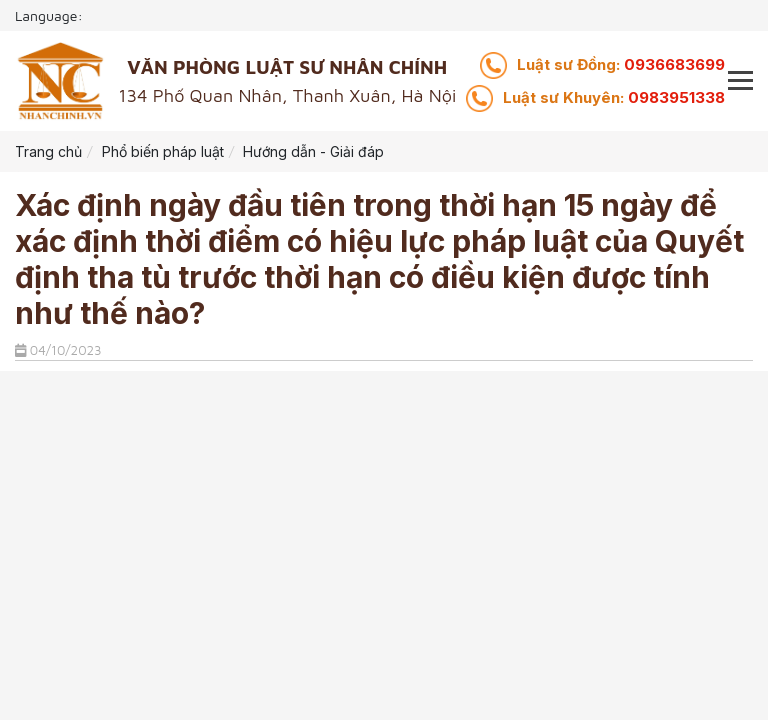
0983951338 (614, 97)
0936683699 (621, 64)
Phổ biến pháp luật (163, 151)
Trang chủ (48, 151)
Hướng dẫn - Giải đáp (313, 151)
